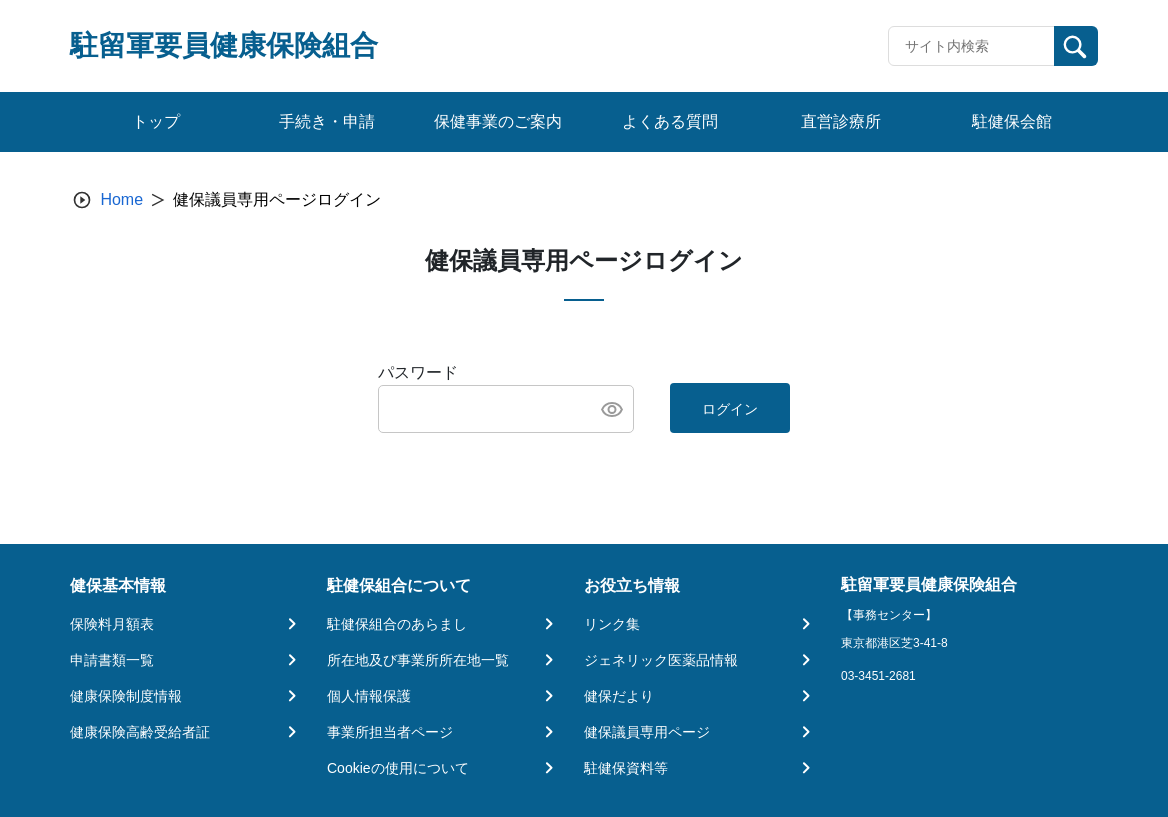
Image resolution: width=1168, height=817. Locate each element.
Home (121, 199)
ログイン (730, 409)
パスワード (418, 372)
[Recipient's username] (971, 46)
